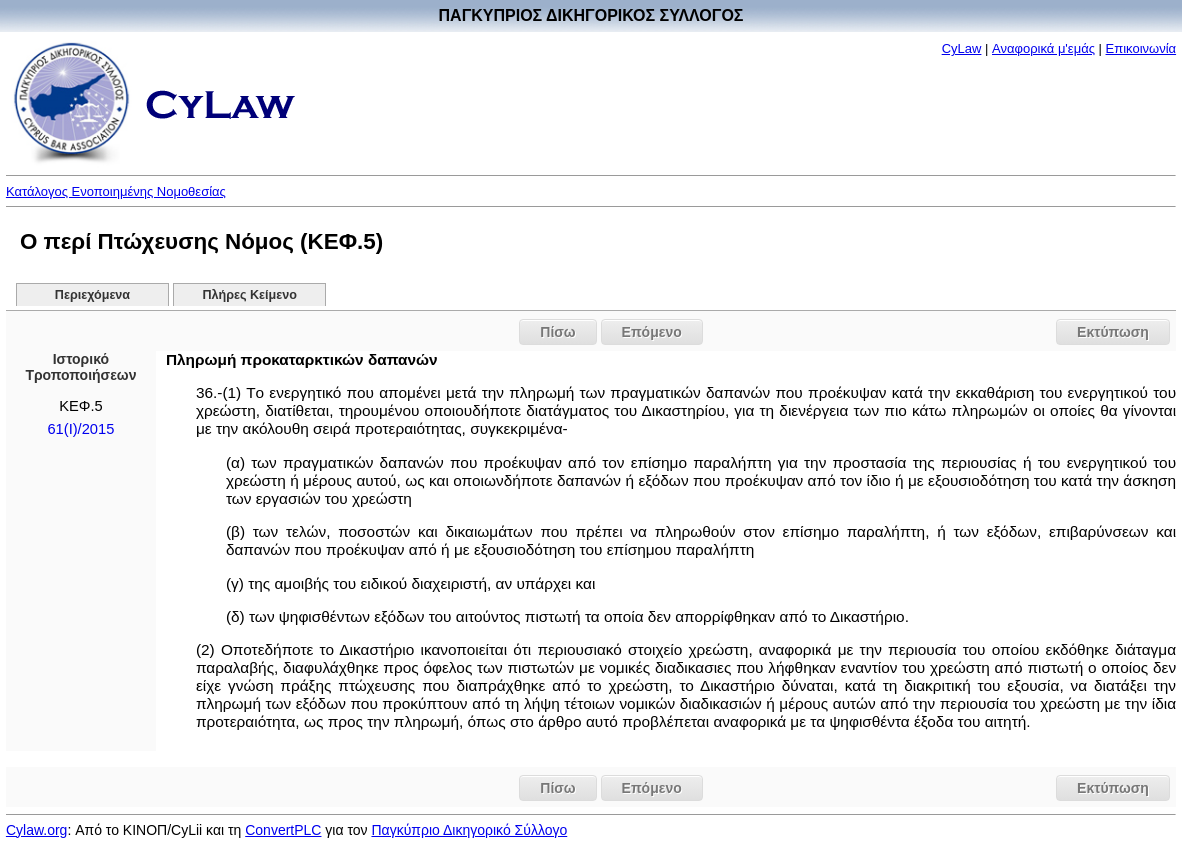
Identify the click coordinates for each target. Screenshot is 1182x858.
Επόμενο (652, 332)
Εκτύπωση (1113, 332)
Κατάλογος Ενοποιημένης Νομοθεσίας (116, 191)
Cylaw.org (36, 830)
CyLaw (962, 48)
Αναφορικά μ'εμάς (1043, 48)
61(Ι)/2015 (80, 429)
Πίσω (557, 332)
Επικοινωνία (1141, 48)
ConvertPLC (283, 830)
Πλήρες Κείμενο (249, 295)
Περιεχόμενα (92, 295)
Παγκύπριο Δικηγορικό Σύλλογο (469, 830)
